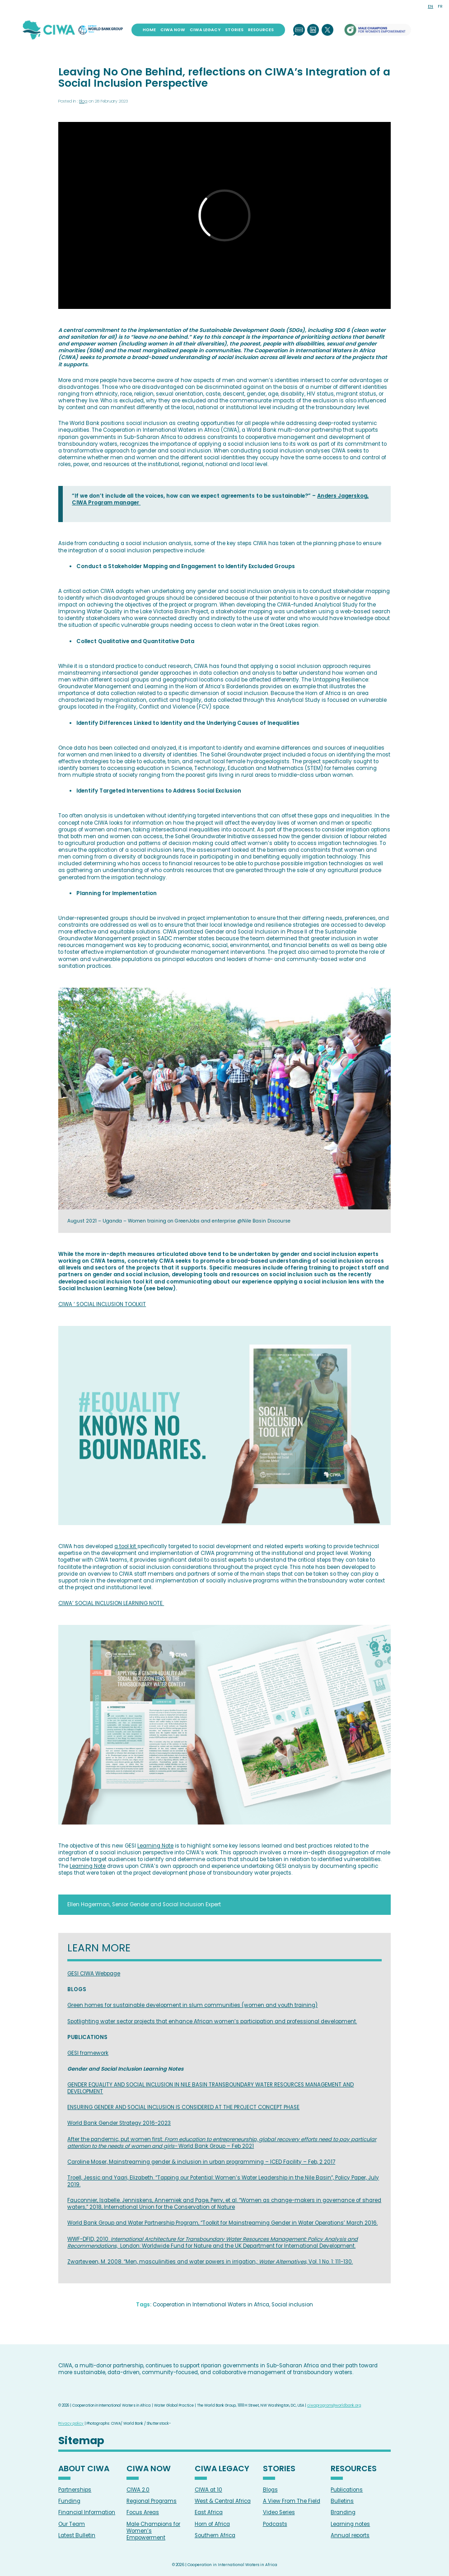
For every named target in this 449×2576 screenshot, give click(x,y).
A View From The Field (291, 2501)
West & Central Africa (223, 2501)
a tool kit (125, 1546)
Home (149, 30)
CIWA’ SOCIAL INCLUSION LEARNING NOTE (111, 1603)
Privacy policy (71, 2423)
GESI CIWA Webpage (93, 1973)
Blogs (270, 2489)
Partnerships (74, 2489)
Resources (261, 30)
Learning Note (155, 1845)
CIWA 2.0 (138, 2489)
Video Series (279, 2512)
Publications (347, 2489)
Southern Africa (215, 2535)
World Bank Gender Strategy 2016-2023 (119, 2123)
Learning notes (350, 2524)
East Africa (209, 2512)
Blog (83, 101)
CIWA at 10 (208, 2489)
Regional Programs (151, 2501)
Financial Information (86, 2512)
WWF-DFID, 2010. (212, 2242)
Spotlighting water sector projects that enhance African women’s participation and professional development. (212, 2021)
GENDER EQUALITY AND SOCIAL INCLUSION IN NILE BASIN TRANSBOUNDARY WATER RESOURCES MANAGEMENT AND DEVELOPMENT (210, 2088)
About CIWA (83, 2469)
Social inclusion (292, 2304)
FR (440, 6)
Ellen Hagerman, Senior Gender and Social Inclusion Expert (144, 1904)
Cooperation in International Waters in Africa (211, 2304)
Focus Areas (142, 2512)
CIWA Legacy (205, 30)
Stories (234, 30)
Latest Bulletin (76, 2535)
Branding (343, 2512)
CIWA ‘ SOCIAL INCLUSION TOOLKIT (102, 1304)
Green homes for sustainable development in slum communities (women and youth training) (192, 2005)
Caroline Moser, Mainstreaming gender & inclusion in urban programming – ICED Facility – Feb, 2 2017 (201, 2161)
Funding (69, 2501)
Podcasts (275, 2524)
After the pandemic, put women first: (221, 2143)
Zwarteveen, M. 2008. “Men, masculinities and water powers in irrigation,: (210, 2261)
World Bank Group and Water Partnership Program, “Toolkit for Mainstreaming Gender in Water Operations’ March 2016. (222, 2222)
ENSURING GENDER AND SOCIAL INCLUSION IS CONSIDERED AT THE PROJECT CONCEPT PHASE (183, 2107)
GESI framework (87, 2053)
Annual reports (350, 2535)
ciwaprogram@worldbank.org (334, 2405)
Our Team (71, 2524)
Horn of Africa (212, 2524)
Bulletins (342, 2501)
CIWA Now (172, 30)
